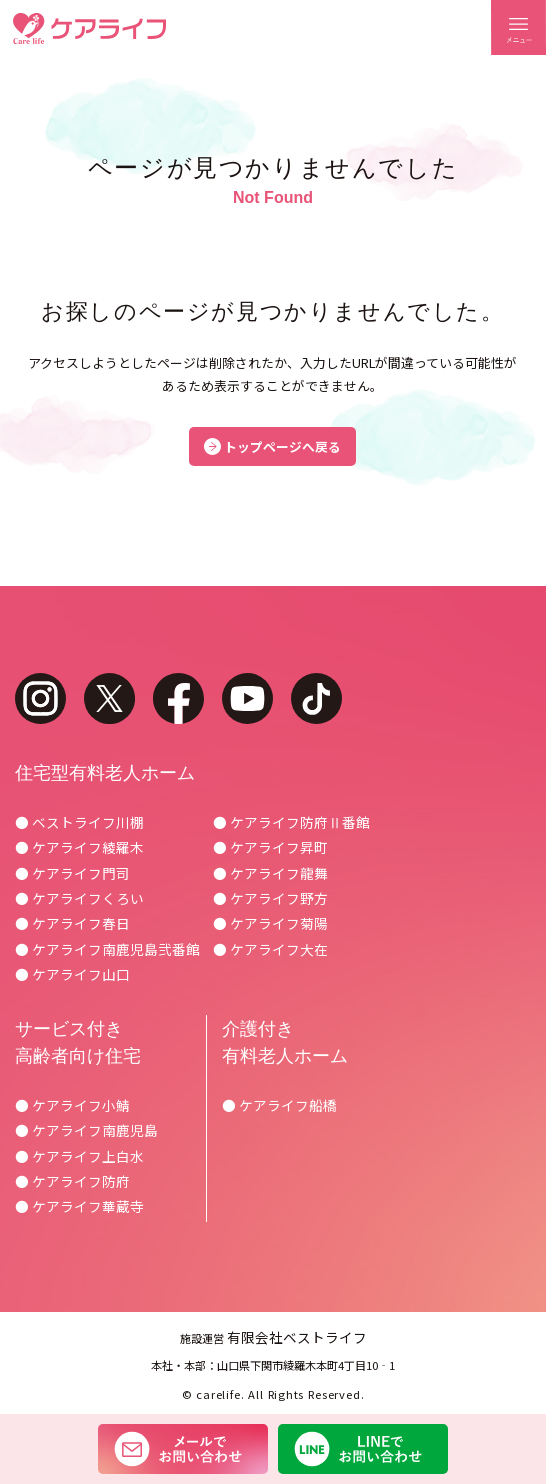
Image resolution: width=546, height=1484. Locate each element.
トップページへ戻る (282, 446)
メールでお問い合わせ (183, 1449)
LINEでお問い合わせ (363, 1449)
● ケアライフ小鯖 (72, 1105)
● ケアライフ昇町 (270, 847)
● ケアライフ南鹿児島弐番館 (107, 949)
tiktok (316, 698)
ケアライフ (89, 28)
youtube (247, 698)
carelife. (220, 1394)
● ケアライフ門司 (72, 873)
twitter (109, 698)
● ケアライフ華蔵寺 (79, 1206)
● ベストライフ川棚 (79, 822)
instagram (40, 698)
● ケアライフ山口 (72, 974)
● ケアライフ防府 (72, 1181)
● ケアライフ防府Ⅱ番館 (291, 822)
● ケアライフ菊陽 (270, 923)
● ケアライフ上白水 (79, 1156)
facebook (178, 698)
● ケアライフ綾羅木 (79, 847)
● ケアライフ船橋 (279, 1105)
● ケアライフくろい (79, 898)
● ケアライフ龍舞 (270, 873)
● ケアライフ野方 (270, 898)
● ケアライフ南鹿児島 (86, 1130)
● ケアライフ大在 (270, 949)
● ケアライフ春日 (72, 923)
